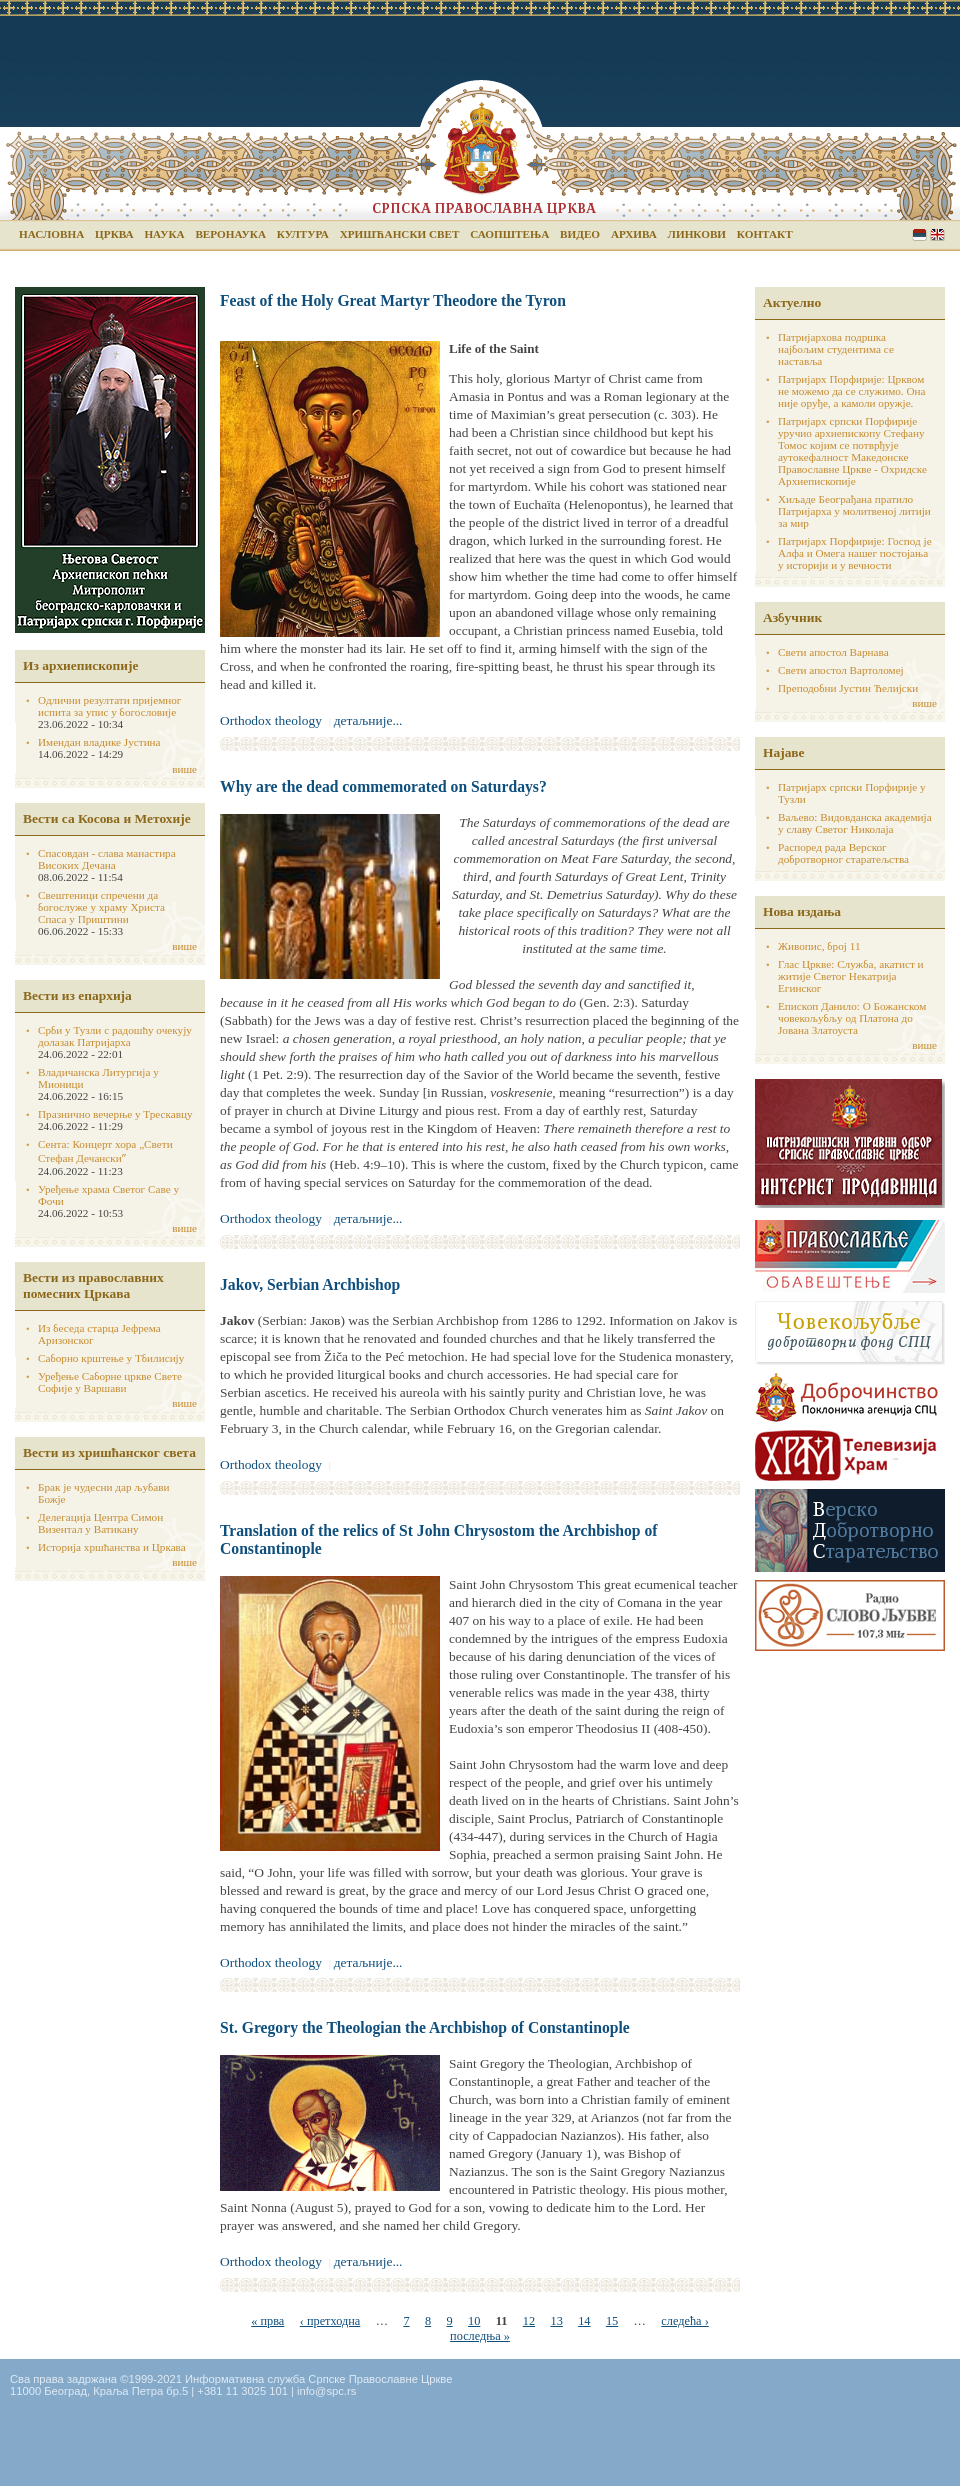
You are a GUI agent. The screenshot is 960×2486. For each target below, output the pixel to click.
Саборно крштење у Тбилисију (111, 1358)
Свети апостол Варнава (833, 652)
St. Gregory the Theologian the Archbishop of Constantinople (425, 2027)
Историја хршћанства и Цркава (112, 1547)
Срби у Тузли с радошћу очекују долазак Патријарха (115, 1036)
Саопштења (509, 234)
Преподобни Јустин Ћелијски (848, 688)
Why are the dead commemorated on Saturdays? (383, 786)
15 (612, 2321)
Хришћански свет (400, 234)
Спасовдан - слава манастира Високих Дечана (107, 859)
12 (529, 2321)
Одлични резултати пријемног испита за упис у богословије (109, 706)
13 (556, 2321)
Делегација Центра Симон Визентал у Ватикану (100, 1523)
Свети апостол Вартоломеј (841, 670)
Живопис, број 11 (819, 946)
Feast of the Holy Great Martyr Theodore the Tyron (393, 300)
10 (474, 2321)
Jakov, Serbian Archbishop (310, 1284)
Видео (580, 234)
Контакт (765, 234)
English (937, 234)
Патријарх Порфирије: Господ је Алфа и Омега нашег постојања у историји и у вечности (855, 553)
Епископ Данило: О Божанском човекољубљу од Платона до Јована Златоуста (852, 1018)
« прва (267, 2321)
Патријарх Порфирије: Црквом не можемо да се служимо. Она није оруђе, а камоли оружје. (852, 391)
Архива (634, 234)
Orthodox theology (271, 720)
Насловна (51, 234)
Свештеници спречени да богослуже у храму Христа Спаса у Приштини (101, 907)
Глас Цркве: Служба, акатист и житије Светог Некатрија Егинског (851, 976)
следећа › (684, 2321)
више (184, 769)
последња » (480, 2336)
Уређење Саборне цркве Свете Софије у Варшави (110, 1382)
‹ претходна (330, 2321)
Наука (164, 234)
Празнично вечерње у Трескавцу (115, 1114)
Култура (303, 234)
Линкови (697, 234)
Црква (114, 234)
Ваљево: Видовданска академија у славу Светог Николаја (855, 823)
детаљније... (368, 720)
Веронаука (230, 234)
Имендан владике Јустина (99, 742)
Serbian (919, 234)
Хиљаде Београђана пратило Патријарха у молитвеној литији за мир (854, 511)
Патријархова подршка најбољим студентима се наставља (836, 349)
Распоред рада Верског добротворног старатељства (843, 853)
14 (584, 2321)
